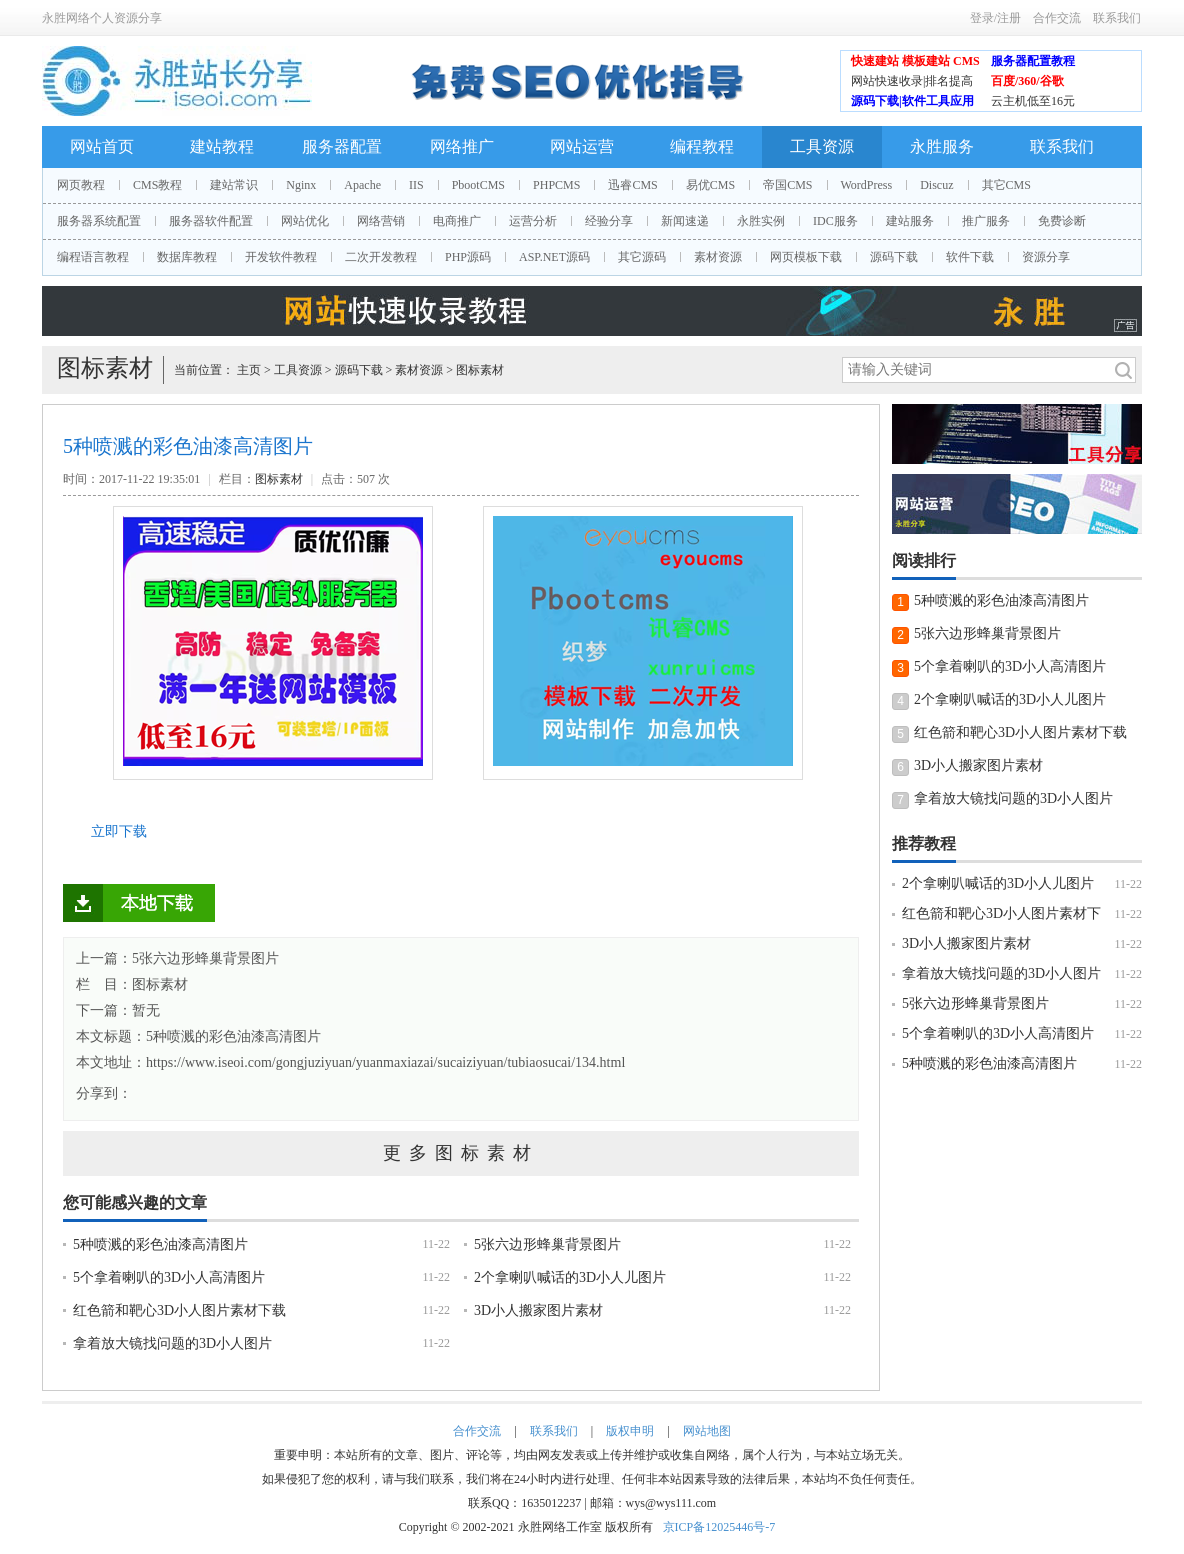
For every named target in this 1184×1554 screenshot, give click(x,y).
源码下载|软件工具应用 (912, 101)
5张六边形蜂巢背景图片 (547, 1244)
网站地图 (707, 1431)
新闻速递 (685, 221)
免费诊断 (1062, 221)
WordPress (867, 185)
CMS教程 (157, 185)
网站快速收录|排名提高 (912, 81)
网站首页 (102, 146)
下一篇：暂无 (118, 1010)
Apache (362, 185)
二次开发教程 (381, 257)
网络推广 (462, 146)
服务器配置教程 (1033, 61)
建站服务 (910, 221)
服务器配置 (342, 146)
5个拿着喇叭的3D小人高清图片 (169, 1277)
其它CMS (1006, 185)
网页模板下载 (806, 257)
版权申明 (630, 1431)
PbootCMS (478, 185)
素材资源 (718, 257)
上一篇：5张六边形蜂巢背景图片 (177, 958)
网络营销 (381, 221)
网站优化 (305, 221)
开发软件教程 (281, 257)
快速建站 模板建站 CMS (915, 61)
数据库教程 (187, 257)
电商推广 (457, 221)
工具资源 (822, 146)
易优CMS (710, 185)
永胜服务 (942, 146)
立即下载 (119, 831)
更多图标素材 (461, 1153)
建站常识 (234, 185)
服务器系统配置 (99, 221)
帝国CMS (787, 185)
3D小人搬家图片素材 (538, 1310)
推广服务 (986, 221)
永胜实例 (761, 221)
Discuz (936, 185)
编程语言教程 (93, 257)
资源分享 (1046, 257)
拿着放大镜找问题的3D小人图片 (172, 1343)
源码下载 (894, 257)
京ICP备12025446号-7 (719, 1527)
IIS (416, 185)
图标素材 (480, 370)
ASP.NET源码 (554, 257)
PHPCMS (556, 185)
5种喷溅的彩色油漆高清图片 (233, 1036)
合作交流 (1057, 18)
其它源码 (642, 257)
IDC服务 (835, 221)
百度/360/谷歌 (1027, 81)
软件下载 (970, 257)
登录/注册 (995, 18)
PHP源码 (468, 257)
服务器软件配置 (211, 221)
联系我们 (1117, 18)
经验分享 (609, 221)
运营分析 (533, 221)
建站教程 (222, 146)
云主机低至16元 (1033, 101)
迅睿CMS (632, 185)
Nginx (301, 185)
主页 (249, 370)
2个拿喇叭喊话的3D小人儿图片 (570, 1277)
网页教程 (81, 185)
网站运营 (582, 146)
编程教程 (702, 146)
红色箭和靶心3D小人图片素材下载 (179, 1310)
